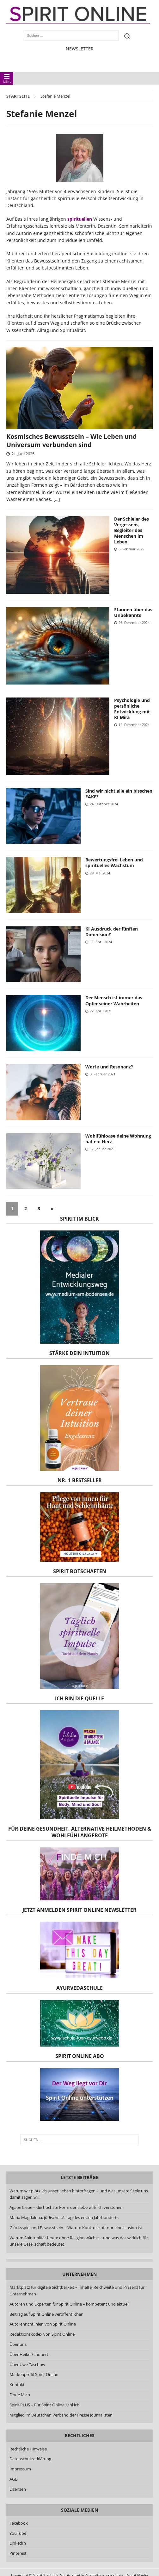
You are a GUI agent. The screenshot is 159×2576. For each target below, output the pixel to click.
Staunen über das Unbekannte (133, 612)
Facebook (18, 2523)
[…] (56, 499)
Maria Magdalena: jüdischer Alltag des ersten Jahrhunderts (64, 2217)
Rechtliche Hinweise (28, 2449)
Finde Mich (19, 2395)
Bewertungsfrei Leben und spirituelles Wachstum (114, 862)
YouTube (18, 2533)
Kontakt (17, 2384)
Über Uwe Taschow (27, 2364)
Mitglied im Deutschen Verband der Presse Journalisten (61, 2415)
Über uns (18, 2344)
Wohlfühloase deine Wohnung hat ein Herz (118, 1139)
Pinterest (18, 2553)
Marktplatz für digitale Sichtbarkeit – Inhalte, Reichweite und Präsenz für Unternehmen (76, 2290)
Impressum (20, 2469)
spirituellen (79, 219)
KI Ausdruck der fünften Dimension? (111, 932)
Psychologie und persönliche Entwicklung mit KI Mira (132, 709)
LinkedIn (17, 2543)
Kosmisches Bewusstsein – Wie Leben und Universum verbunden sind (71, 440)
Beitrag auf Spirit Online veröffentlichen (46, 2314)
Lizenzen (17, 2489)
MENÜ (7, 78)
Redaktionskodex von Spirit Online (42, 2334)
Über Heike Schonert (28, 2354)
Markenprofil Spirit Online (33, 2374)
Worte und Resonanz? (109, 1067)
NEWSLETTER (80, 49)
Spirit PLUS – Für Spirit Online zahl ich (44, 2405)
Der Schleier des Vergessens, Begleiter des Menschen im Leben (131, 530)
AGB (13, 2479)
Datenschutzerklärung (30, 2459)
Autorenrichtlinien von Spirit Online (42, 2324)
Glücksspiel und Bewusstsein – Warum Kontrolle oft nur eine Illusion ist (75, 2227)
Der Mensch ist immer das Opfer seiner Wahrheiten (113, 1000)
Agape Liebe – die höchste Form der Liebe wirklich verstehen (66, 2207)
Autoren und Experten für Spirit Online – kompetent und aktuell (69, 2304)
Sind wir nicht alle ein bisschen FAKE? (118, 794)
